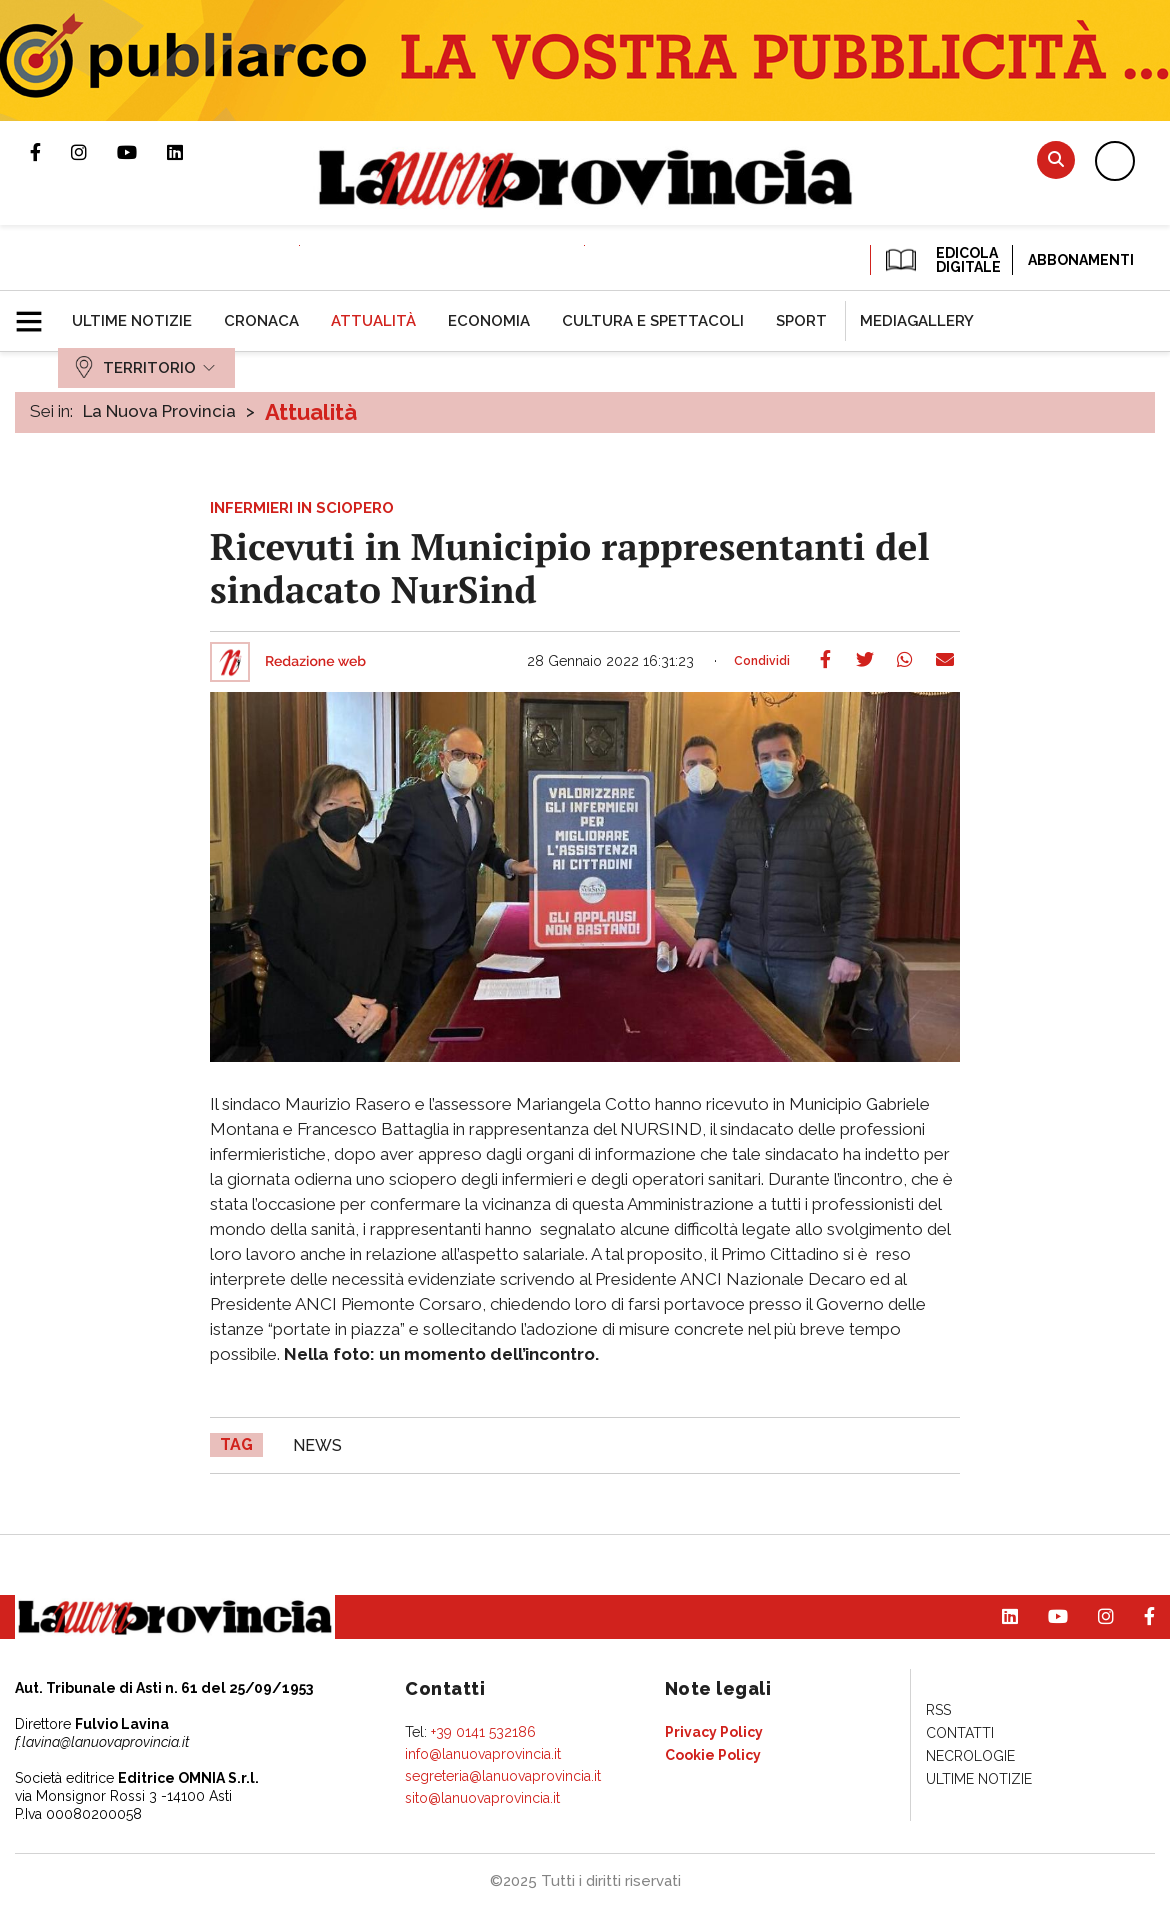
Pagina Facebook (50, 152)
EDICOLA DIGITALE (941, 260)
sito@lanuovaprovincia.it (482, 1798)
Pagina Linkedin (190, 152)
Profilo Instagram (94, 152)
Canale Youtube (142, 152)
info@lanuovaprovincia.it (483, 1754)
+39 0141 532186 (483, 1732)
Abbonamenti (1081, 260)
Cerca (1056, 159)
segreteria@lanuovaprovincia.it (503, 1776)
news (317, 1445)
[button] (36, 313)
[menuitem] (132, 321)
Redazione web (315, 662)
